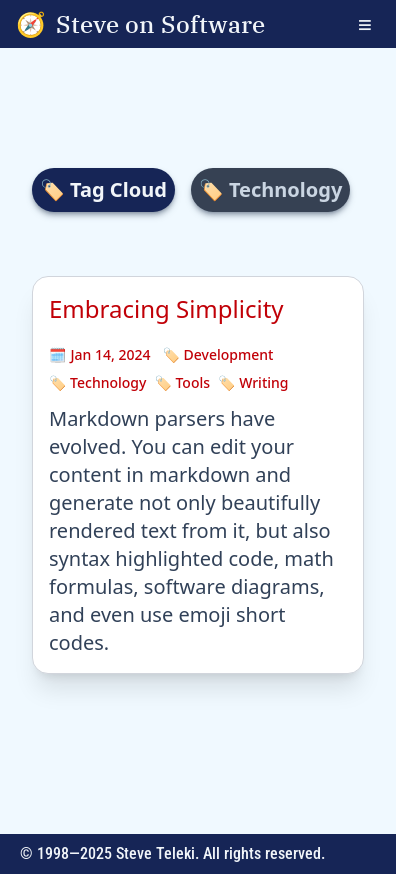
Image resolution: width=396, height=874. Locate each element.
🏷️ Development (217, 354)
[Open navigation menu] (377, 24)
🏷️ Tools (182, 382)
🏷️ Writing (253, 382)
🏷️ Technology (97, 382)
